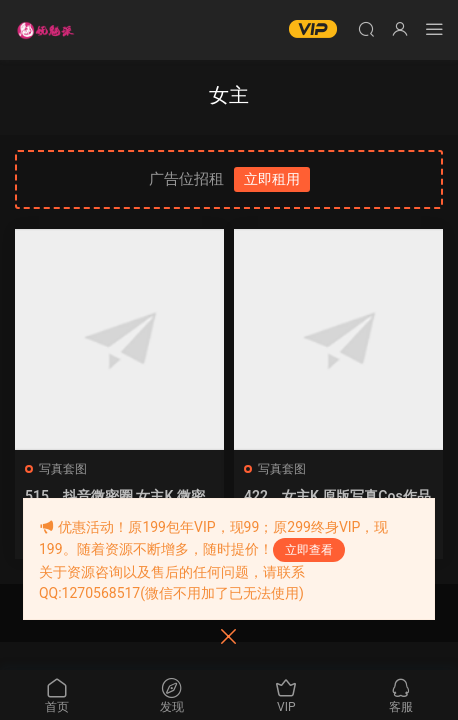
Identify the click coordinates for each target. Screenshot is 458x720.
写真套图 (63, 469)
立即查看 (309, 550)
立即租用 (272, 179)
